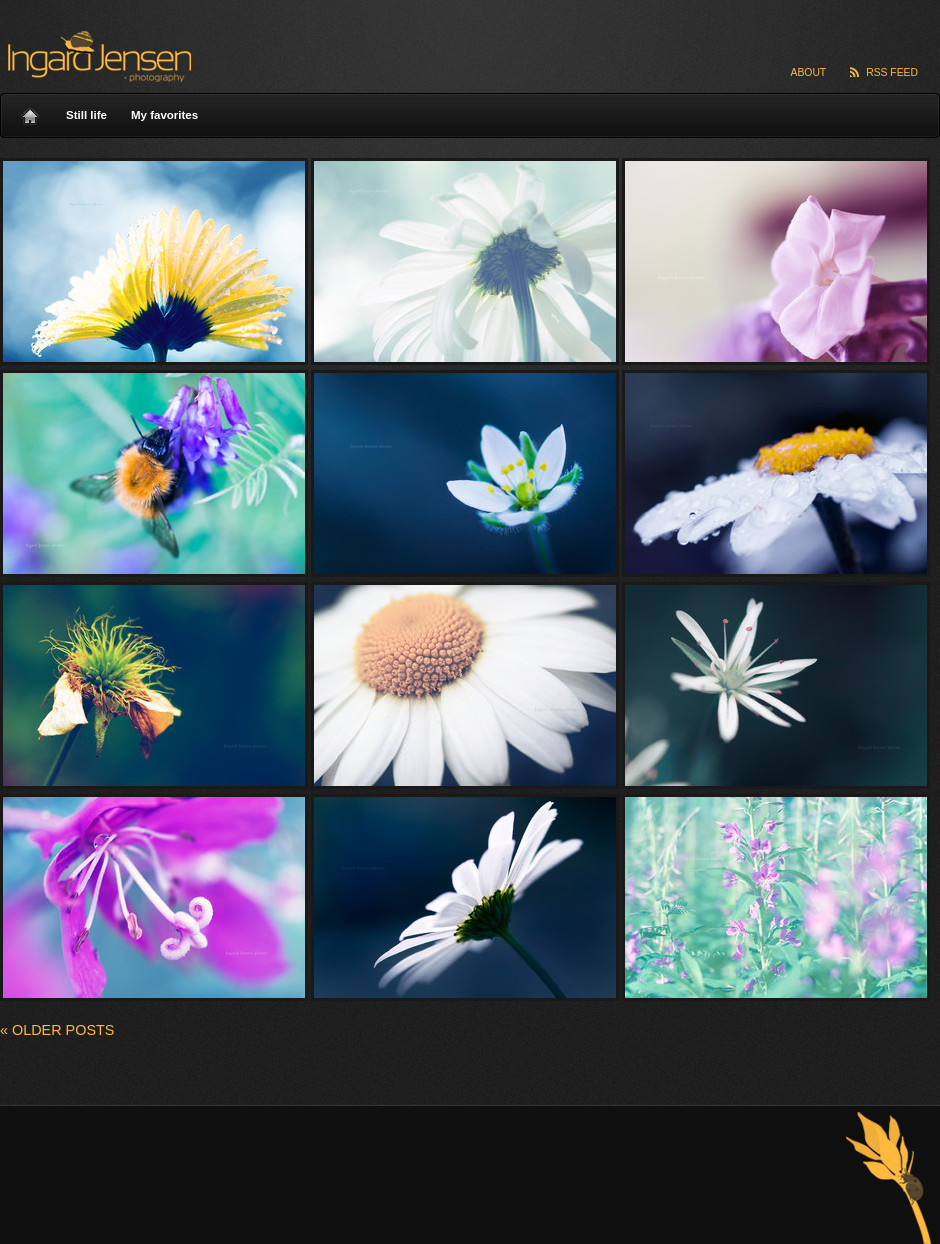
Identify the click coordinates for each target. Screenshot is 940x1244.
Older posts (57, 1030)
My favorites (164, 115)
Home (30, 111)
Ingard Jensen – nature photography (96, 56)
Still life (86, 115)
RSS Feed (892, 72)
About (809, 72)
